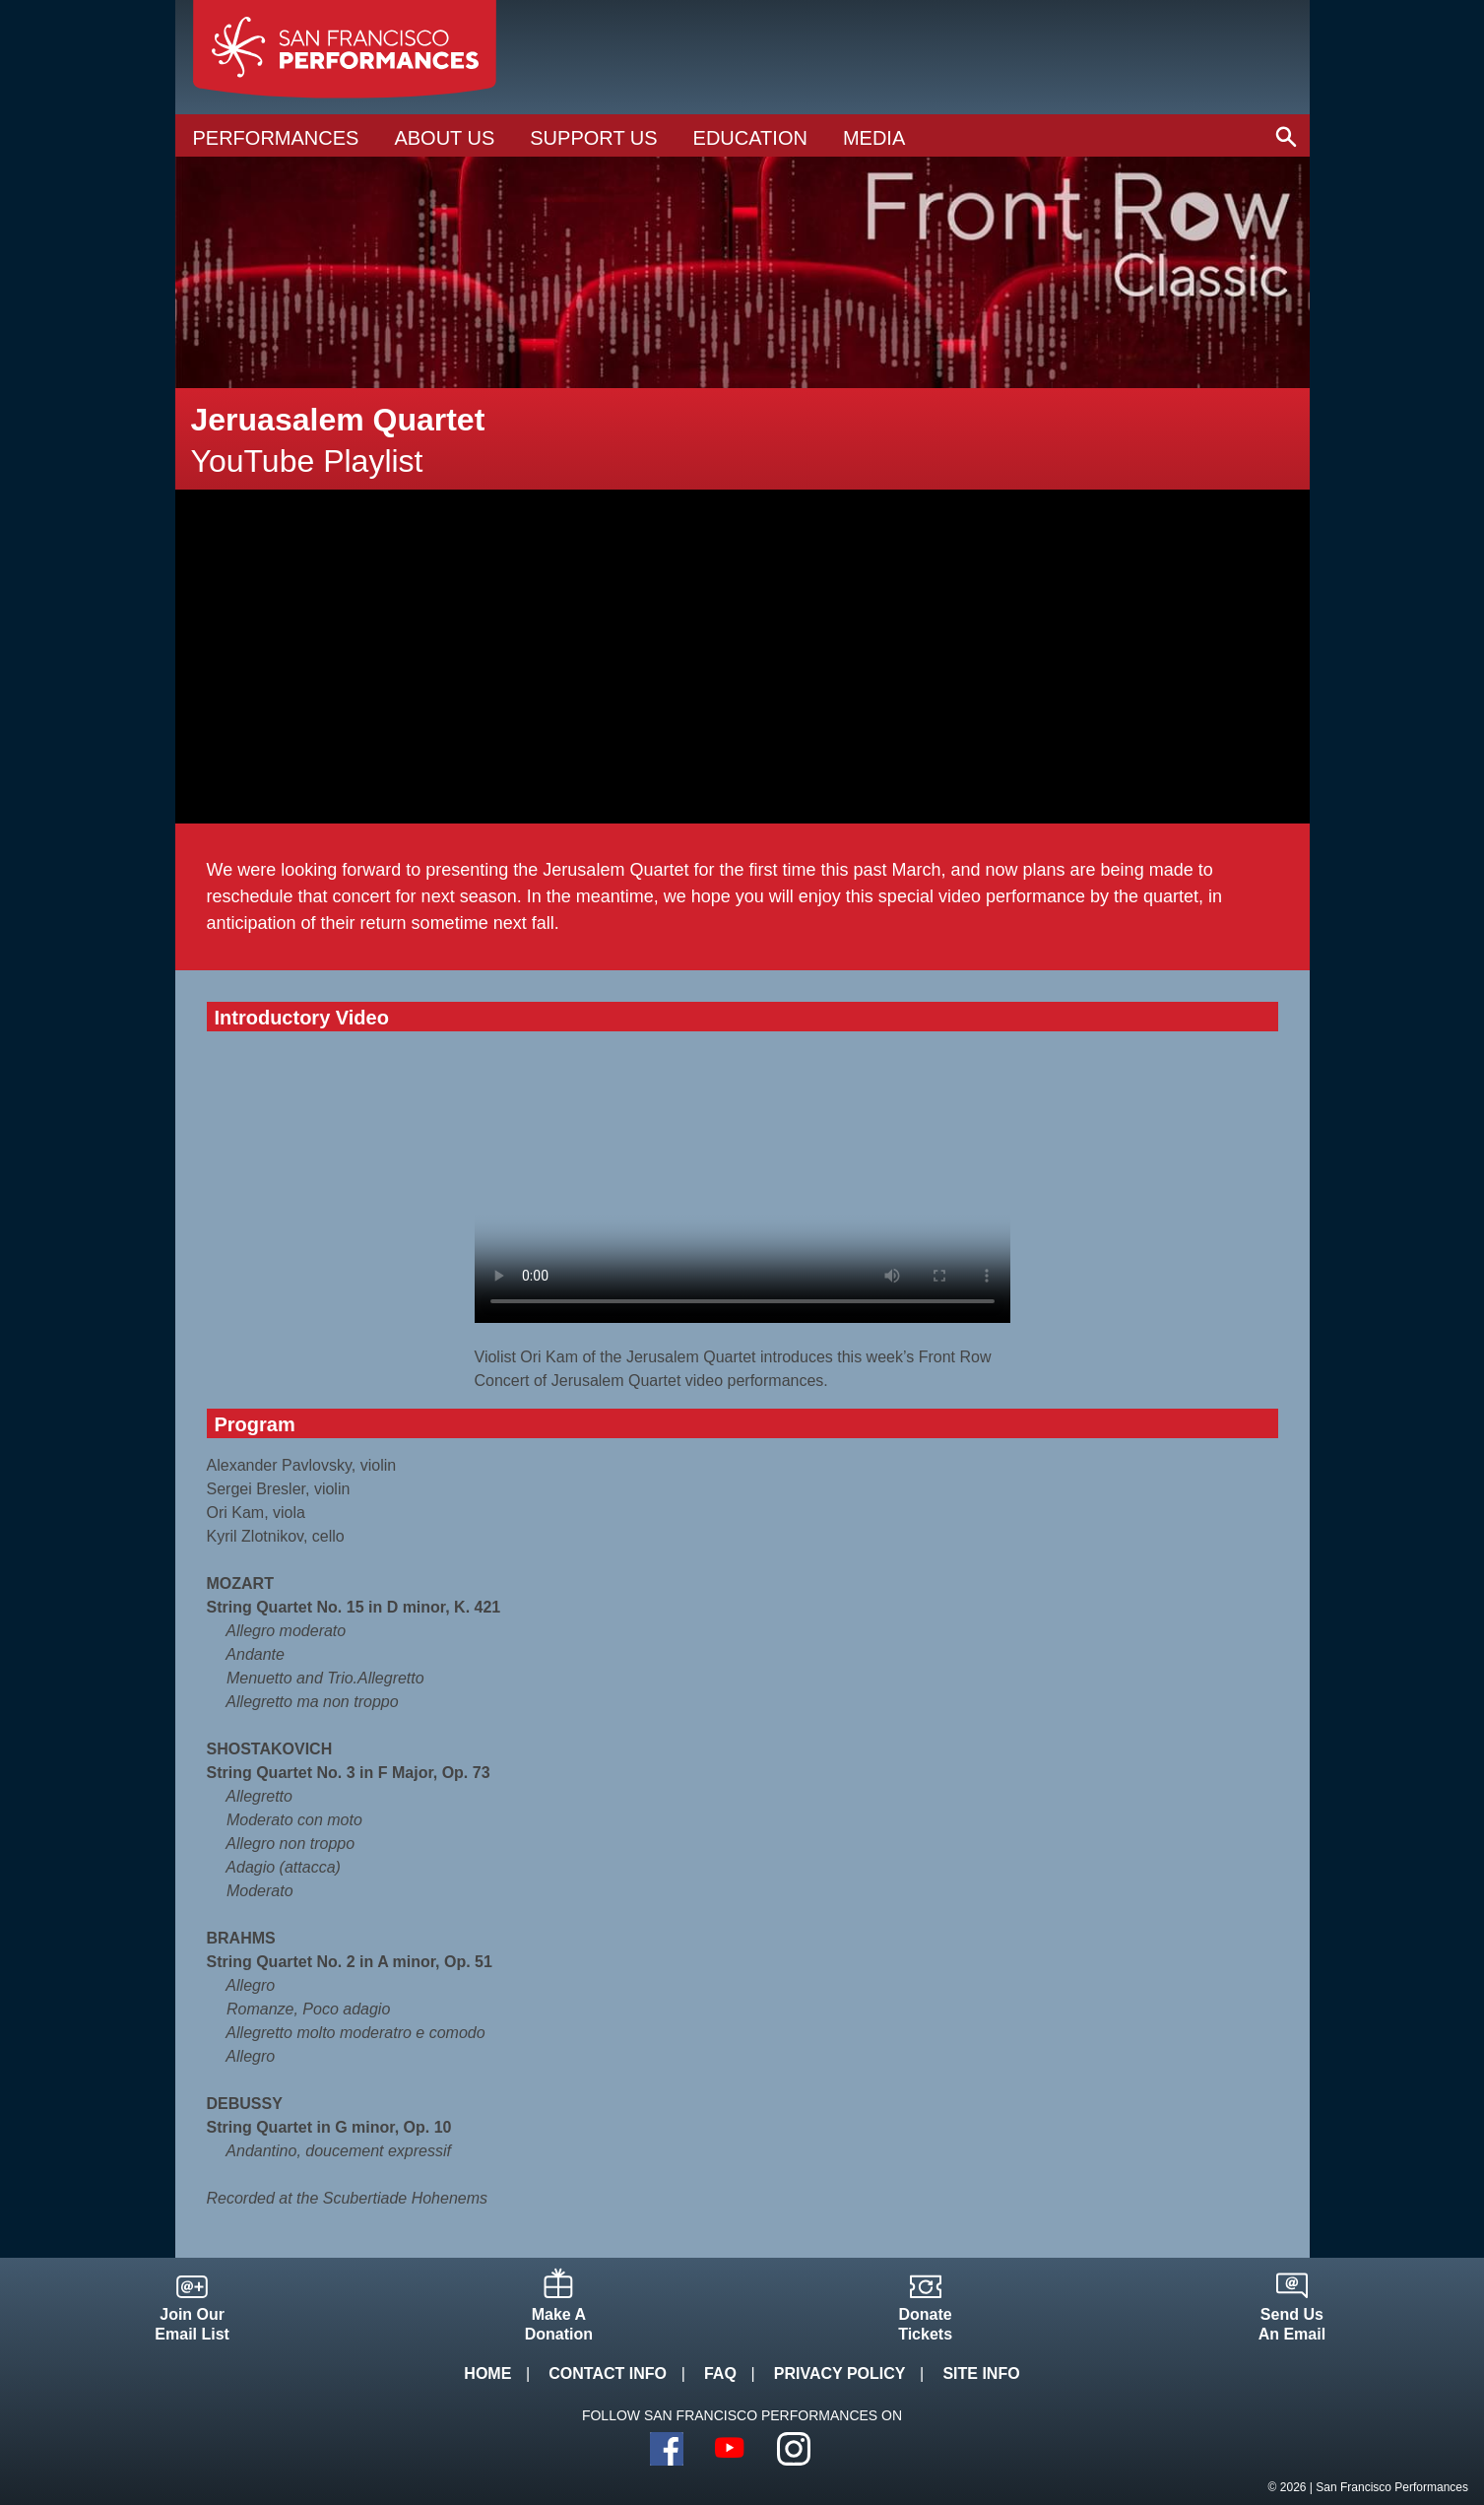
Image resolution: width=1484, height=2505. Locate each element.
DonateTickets (925, 2324)
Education (750, 138)
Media (874, 138)
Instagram (793, 2449)
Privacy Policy (840, 2373)
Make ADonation (559, 2324)
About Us (444, 138)
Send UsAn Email (1291, 2324)
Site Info (980, 2373)
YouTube (730, 2449)
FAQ (720, 2373)
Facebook (666, 2449)
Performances (276, 138)
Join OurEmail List (192, 2324)
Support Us (593, 138)
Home (487, 2373)
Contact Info (607, 2373)
